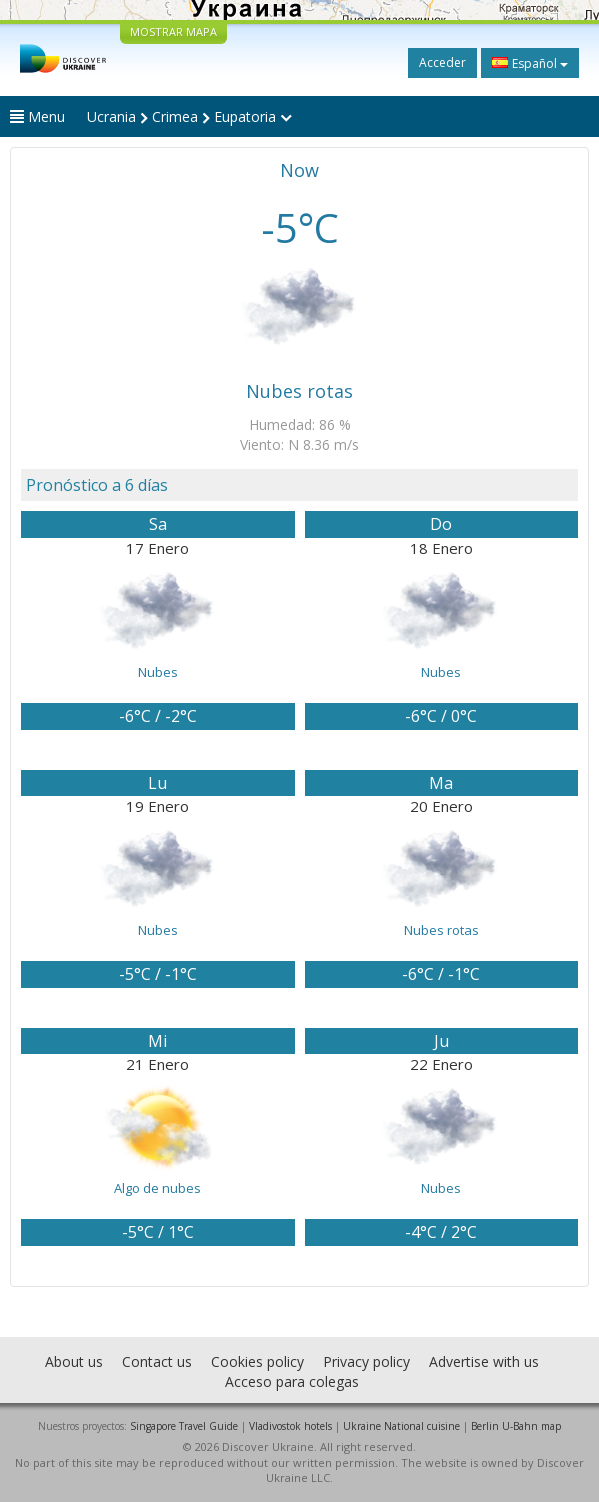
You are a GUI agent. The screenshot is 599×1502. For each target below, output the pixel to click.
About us (74, 1361)
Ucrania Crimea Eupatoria (189, 116)
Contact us (157, 1361)
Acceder (442, 62)
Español (530, 63)
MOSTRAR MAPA (173, 31)
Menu (37, 116)
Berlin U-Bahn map (516, 1426)
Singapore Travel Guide (184, 1426)
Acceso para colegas (292, 1381)
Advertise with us (484, 1361)
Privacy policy (366, 1361)
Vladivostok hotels (290, 1426)
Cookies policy (257, 1361)
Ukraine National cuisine (401, 1426)
